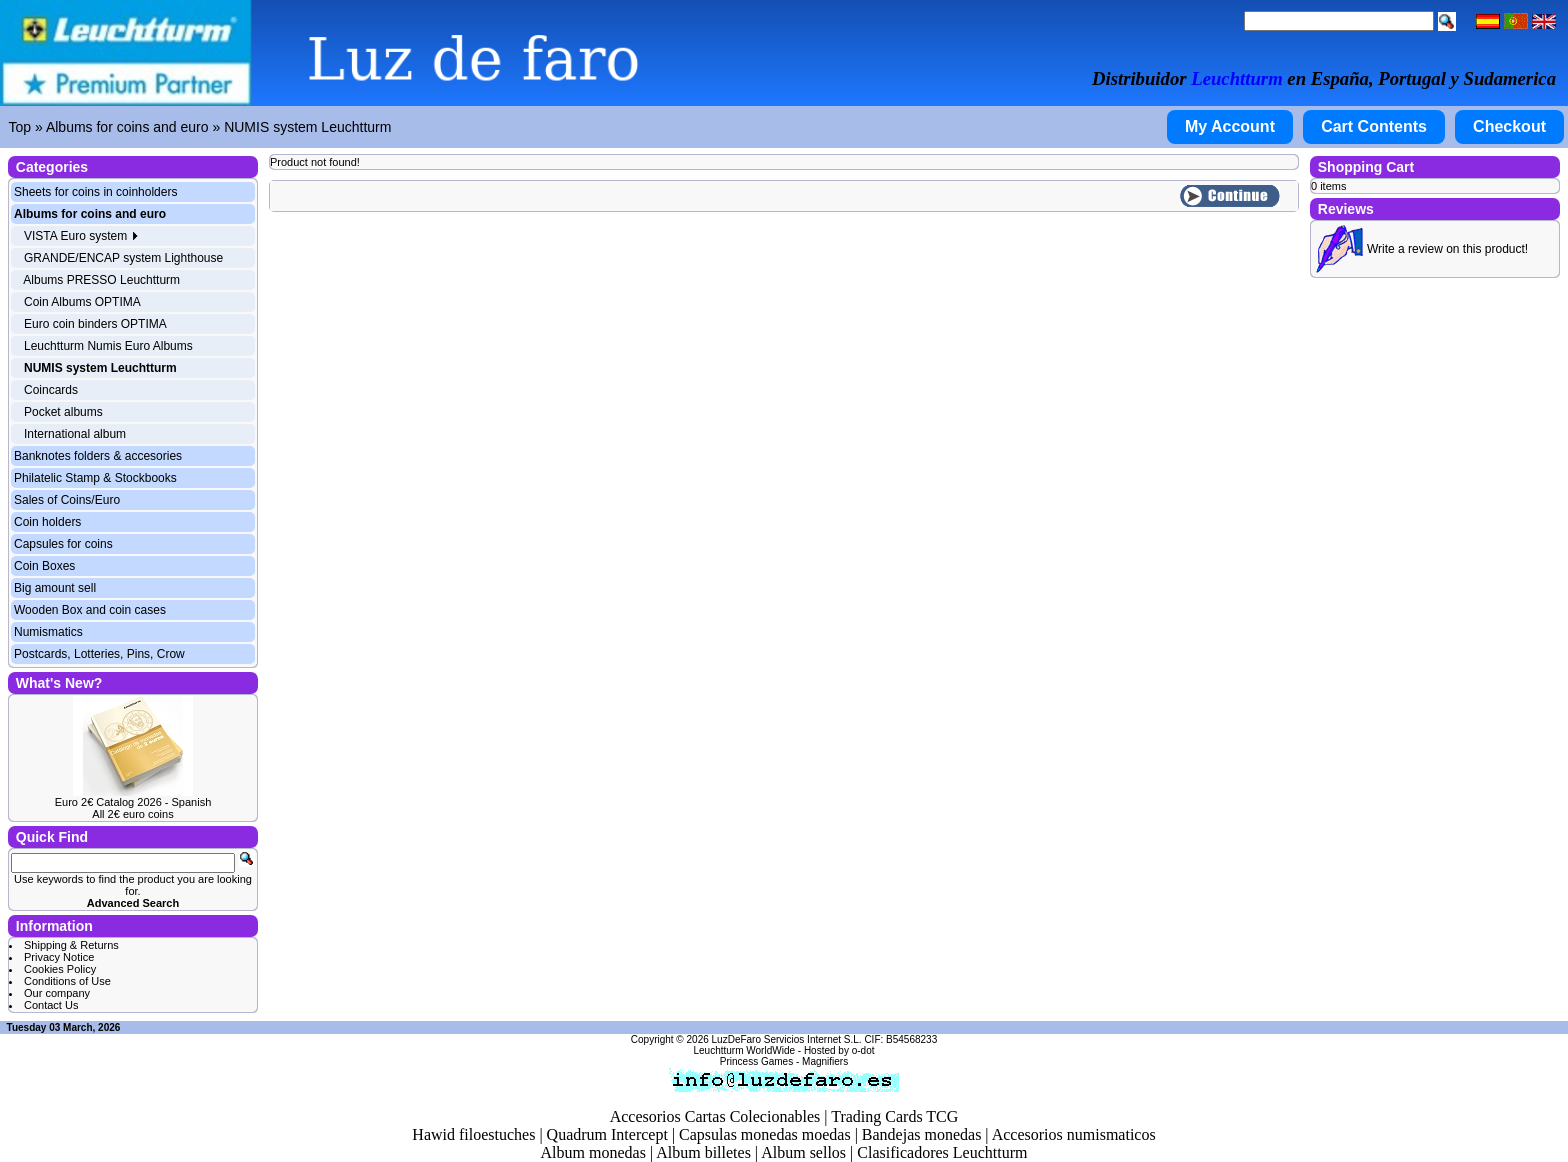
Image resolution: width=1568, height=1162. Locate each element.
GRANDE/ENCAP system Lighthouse (123, 258)
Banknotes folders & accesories (98, 456)
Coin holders (47, 522)
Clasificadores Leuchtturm (942, 1152)
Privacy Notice (59, 957)
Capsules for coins (63, 544)
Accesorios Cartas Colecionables (715, 1116)
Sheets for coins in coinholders (95, 192)
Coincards (51, 390)
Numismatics (48, 632)
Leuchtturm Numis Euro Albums (108, 346)
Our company (57, 993)
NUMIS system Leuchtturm (307, 127)
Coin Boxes (44, 566)
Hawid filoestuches (473, 1134)
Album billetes (703, 1152)
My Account (1230, 126)
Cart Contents (1374, 126)
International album (75, 434)
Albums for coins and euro (127, 127)
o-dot (863, 1050)
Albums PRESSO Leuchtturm (101, 280)
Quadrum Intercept (607, 1134)
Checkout (1509, 126)
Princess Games (756, 1061)
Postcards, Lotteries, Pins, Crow (99, 654)
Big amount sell (55, 588)
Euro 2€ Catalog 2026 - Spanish (133, 802)
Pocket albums (63, 412)
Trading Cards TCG (894, 1116)
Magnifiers (825, 1061)
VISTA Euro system (81, 236)
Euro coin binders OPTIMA (95, 324)
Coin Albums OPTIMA (82, 302)
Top (20, 127)
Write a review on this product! (1447, 249)
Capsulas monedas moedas (765, 1134)
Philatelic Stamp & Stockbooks (95, 478)
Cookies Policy (60, 969)
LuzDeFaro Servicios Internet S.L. (787, 1039)
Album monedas (593, 1152)
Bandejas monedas (922, 1134)
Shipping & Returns (71, 945)
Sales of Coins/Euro (67, 500)
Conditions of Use (67, 981)
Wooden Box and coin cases (90, 610)
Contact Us (51, 1005)
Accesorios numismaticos (1074, 1134)
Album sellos (803, 1152)
